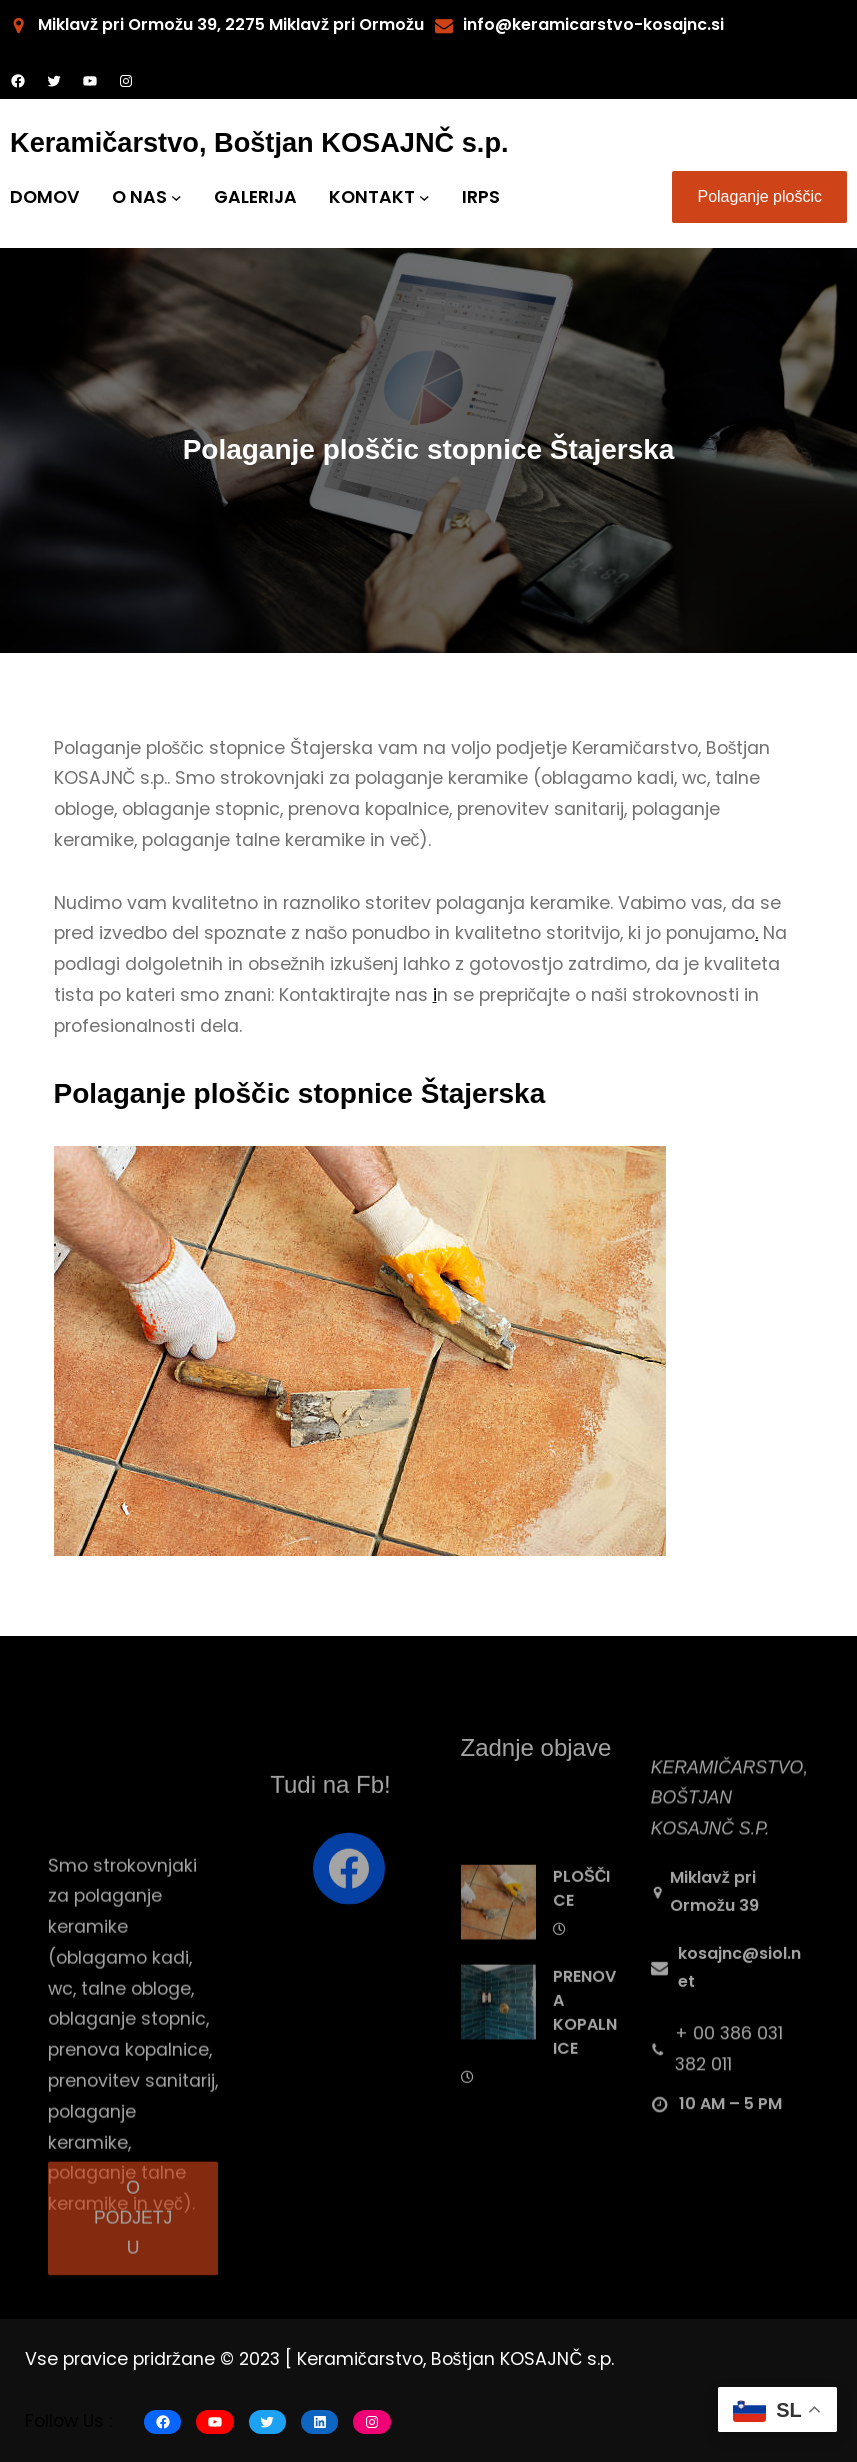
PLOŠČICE (581, 1941)
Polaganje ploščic (759, 196)
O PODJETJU (133, 2244)
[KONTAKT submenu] (424, 197)
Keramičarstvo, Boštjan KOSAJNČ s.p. (259, 142)
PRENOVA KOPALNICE (585, 2065)
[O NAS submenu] (176, 197)
